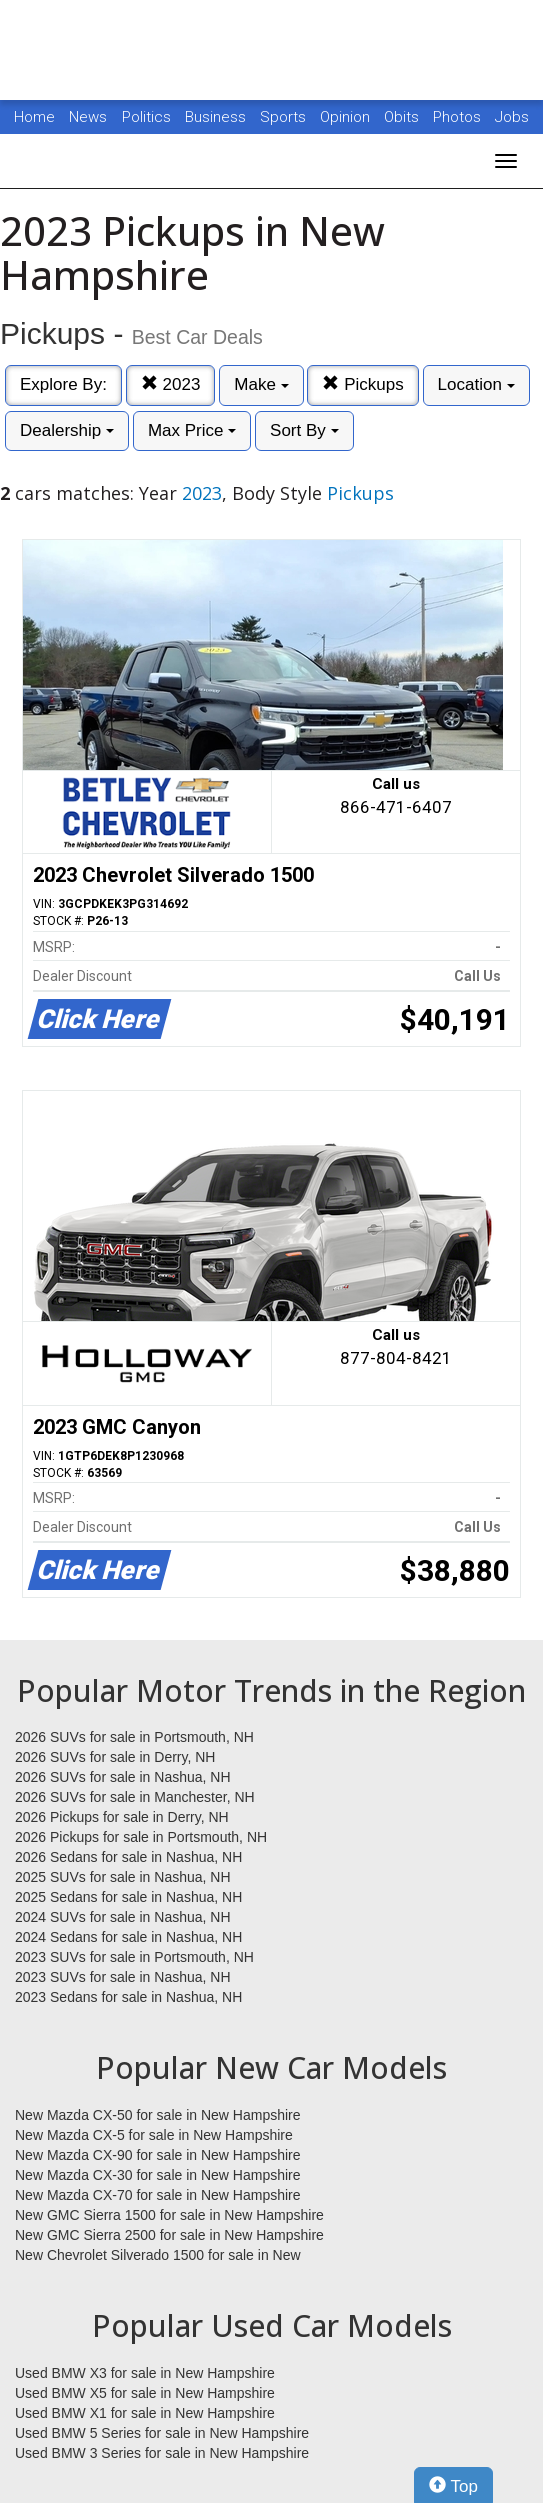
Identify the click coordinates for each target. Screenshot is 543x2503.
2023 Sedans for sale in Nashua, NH (128, 1997)
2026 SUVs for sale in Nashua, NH (123, 1777)
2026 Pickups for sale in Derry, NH (122, 1817)
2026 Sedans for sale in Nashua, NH (128, 1857)
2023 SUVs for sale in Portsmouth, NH (134, 1957)
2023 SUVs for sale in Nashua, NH (123, 1977)
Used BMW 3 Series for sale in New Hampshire (162, 2453)
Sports (285, 117)
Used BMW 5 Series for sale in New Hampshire (162, 2433)
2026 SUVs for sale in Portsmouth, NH (134, 1737)
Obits (403, 117)
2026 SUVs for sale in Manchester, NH (135, 1797)
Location (476, 384)
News (88, 117)
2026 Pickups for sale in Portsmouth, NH (141, 1837)
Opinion (347, 117)
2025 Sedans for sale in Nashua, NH (128, 1897)
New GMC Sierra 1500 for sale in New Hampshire (169, 2215)
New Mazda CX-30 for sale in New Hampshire (158, 2175)
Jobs (512, 117)
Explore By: (63, 384)
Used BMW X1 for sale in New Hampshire (145, 2413)
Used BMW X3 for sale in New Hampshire (145, 2373)
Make (261, 384)
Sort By (304, 430)
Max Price (192, 430)
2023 (171, 384)
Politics (146, 117)
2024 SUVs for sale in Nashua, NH (123, 1917)
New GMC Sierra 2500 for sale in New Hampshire (169, 2235)
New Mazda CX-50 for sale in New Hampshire (158, 2115)
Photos (459, 117)
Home (34, 117)
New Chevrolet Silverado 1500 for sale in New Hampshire (158, 2256)
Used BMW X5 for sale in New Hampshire (145, 2393)
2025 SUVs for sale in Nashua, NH (123, 1877)
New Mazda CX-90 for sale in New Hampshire (158, 2155)
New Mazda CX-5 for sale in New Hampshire (154, 2135)
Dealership (67, 430)
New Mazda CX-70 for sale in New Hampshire (158, 2195)
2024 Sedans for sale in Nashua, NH (128, 1937)
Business (217, 117)
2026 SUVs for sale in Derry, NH (115, 1757)
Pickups (362, 384)
